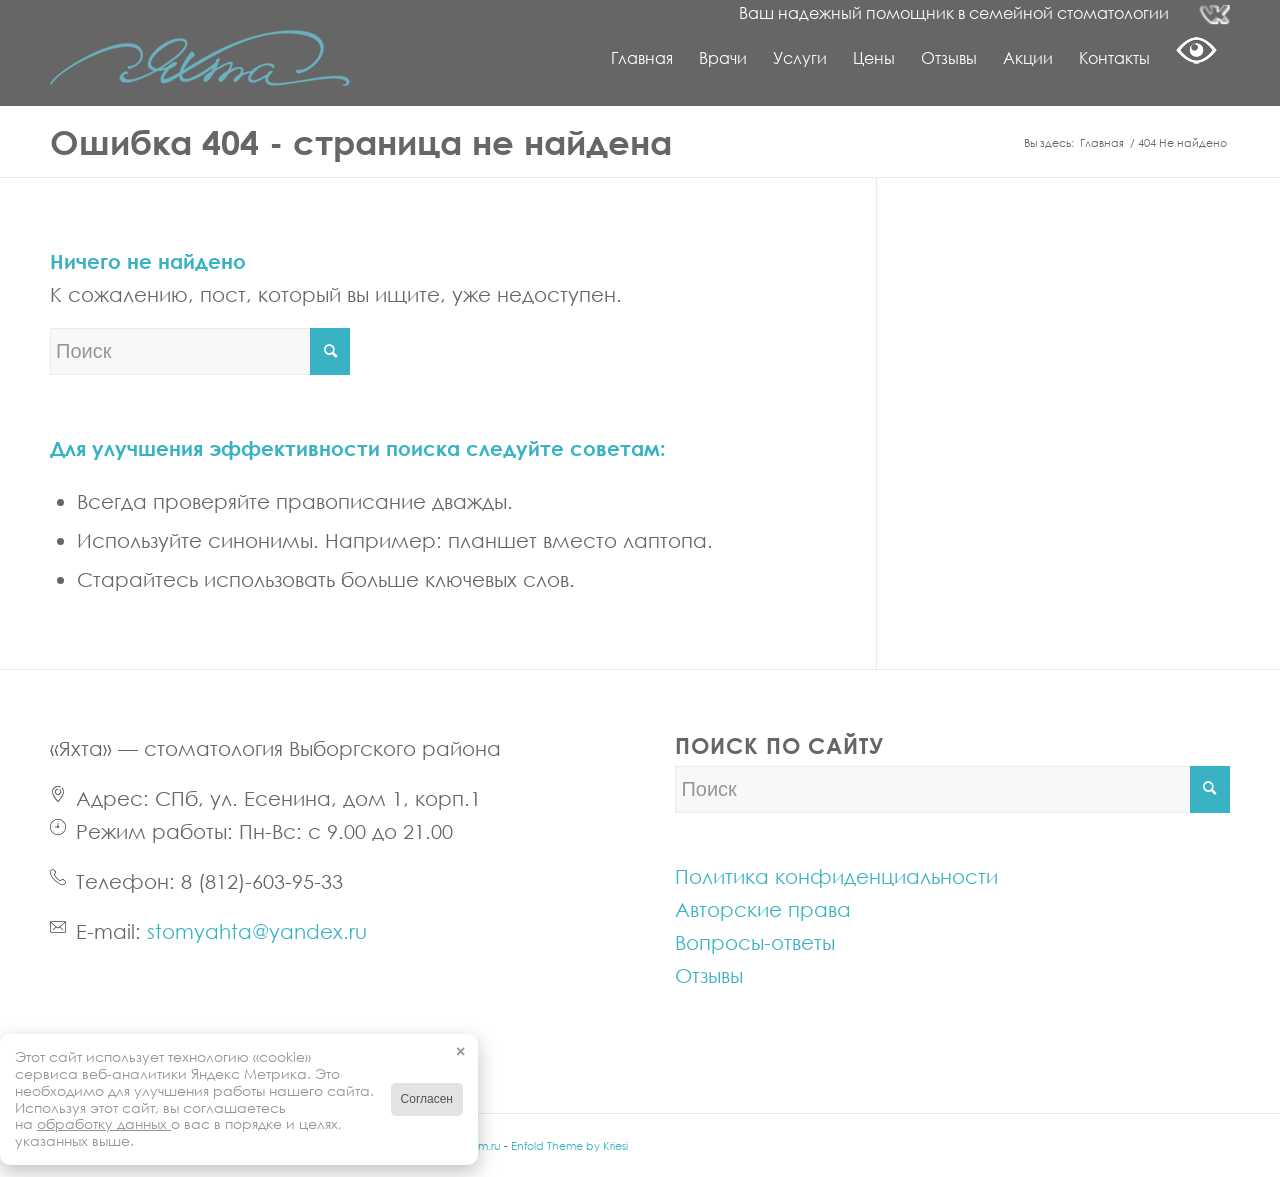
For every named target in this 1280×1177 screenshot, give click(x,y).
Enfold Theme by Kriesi (569, 1145)
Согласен (427, 1099)
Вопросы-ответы (755, 942)
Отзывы (709, 975)
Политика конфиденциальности (836, 876)
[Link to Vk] (1215, 15)
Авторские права (763, 909)
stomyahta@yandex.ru (257, 931)
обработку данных (104, 1123)
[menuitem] (642, 58)
